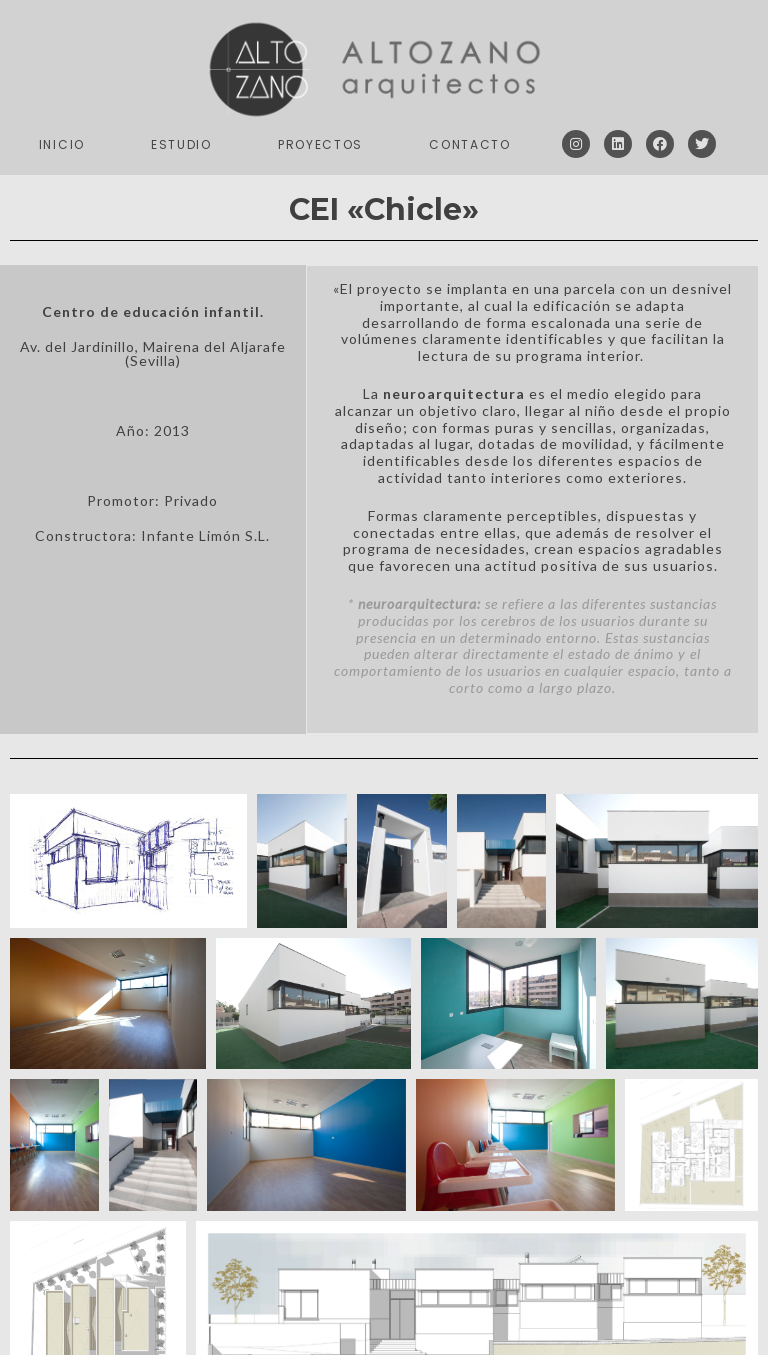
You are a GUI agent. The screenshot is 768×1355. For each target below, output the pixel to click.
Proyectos (320, 144)
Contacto (470, 144)
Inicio (62, 144)
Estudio (181, 144)
